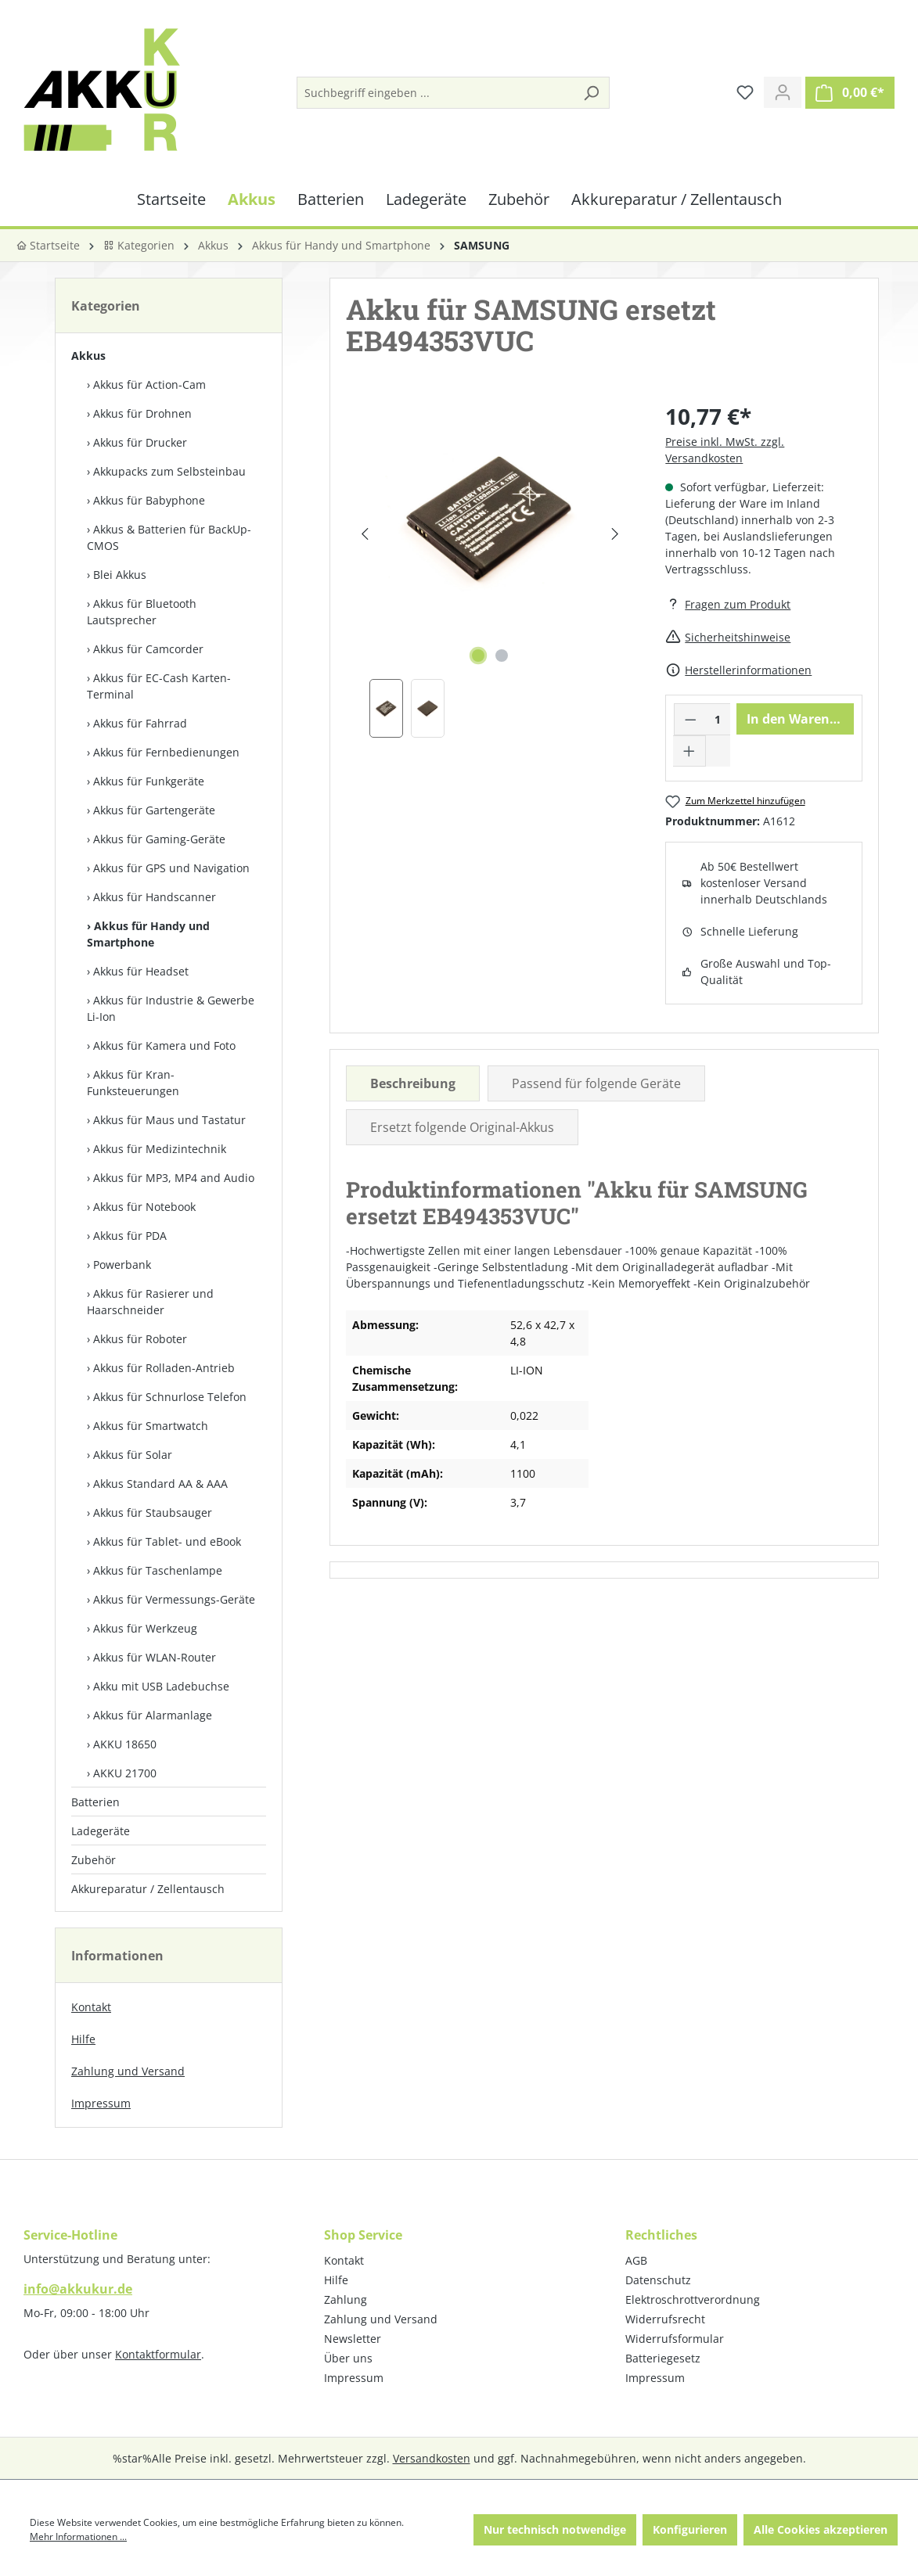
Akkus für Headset (141, 971)
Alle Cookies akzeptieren (820, 2529)
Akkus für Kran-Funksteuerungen (133, 1082)
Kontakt (91, 2006)
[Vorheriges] (364, 534)
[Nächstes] (615, 534)
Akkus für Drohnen (142, 413)
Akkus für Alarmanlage (152, 1715)
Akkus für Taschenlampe (157, 1570)
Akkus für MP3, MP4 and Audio (173, 1177)
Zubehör (93, 1859)
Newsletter (352, 2338)
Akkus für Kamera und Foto (164, 1045)
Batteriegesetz (662, 2358)
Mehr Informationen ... (78, 2536)
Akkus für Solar (132, 1454)
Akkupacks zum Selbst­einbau (169, 471)
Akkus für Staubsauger (152, 1512)
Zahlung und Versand (128, 2071)
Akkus (88, 355)
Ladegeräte (100, 1830)
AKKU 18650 (125, 1744)
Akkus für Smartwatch (150, 1425)
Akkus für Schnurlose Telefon (170, 1396)
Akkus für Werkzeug (145, 1628)
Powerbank (122, 1264)
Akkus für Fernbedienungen (166, 752)
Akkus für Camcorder (148, 648)
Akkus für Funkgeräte (148, 781)
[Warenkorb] (850, 93)
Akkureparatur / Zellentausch (148, 1888)
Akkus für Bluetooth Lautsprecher (141, 611)
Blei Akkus (119, 574)
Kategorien (139, 245)
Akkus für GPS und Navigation (171, 867)
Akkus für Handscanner (154, 896)
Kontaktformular (158, 2354)
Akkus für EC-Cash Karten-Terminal (159, 686)
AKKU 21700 (125, 1773)
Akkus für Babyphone (149, 500)
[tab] (413, 1083)
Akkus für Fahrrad (140, 723)
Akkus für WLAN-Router (154, 1657)
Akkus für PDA (130, 1235)
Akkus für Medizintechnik (159, 1148)
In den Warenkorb (800, 719)
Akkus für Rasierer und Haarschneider (150, 1301)
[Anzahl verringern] (690, 719)
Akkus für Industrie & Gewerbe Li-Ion (170, 1008)
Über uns (348, 2358)
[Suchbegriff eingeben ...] (435, 92)
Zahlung (345, 2299)
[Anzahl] (718, 719)
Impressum (101, 2103)
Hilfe (83, 2039)
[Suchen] (591, 92)
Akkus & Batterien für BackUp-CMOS (169, 537)
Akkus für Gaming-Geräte (159, 839)
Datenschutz (658, 2279)
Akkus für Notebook (144, 1206)
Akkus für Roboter (140, 1338)
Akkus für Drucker (140, 442)
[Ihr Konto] (782, 92)
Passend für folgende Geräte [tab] (596, 1083)
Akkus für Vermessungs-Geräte (174, 1599)
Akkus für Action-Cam (149, 384)
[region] (490, 569)
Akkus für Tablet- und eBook (167, 1541)
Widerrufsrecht (665, 2319)
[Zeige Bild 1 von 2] (478, 655)
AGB (636, 2260)
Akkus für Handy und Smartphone (148, 934)
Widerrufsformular (674, 2338)
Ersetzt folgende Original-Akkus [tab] (462, 1127)
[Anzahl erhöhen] (689, 751)
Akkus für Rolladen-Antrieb (164, 1367)
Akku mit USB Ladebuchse (161, 1686)
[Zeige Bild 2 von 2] (501, 655)
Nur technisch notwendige (555, 2529)
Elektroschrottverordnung (692, 2299)
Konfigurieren (690, 2529)
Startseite (48, 245)
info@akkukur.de (77, 2289)
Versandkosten (431, 2458)
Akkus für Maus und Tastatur (169, 1119)
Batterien (95, 1802)
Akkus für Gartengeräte (154, 810)
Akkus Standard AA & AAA (160, 1483)
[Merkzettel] (745, 92)
